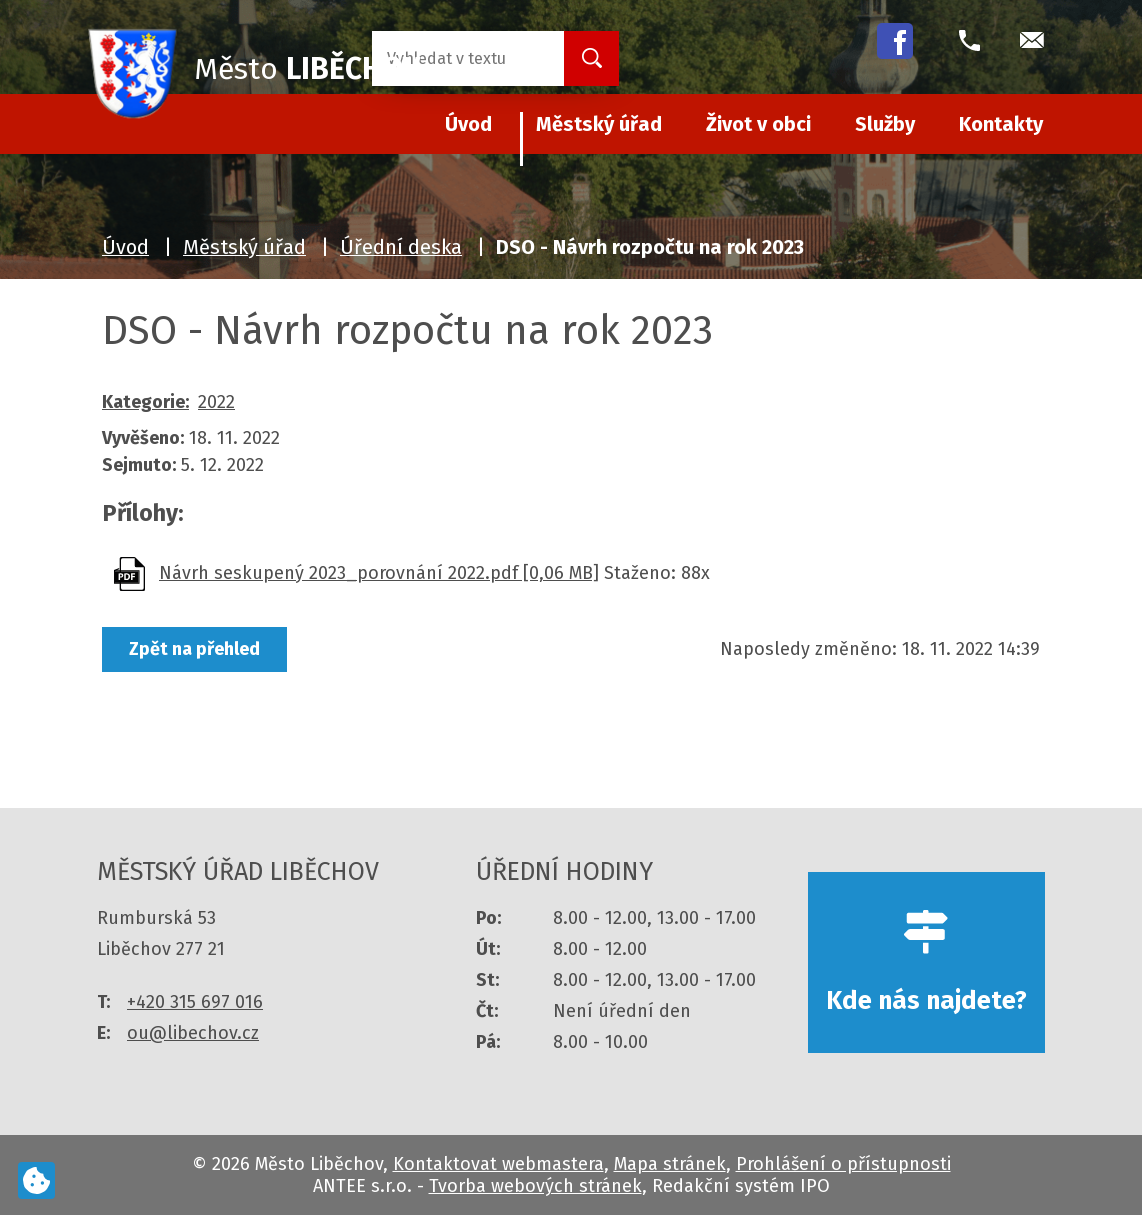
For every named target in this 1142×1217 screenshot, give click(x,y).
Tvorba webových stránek (535, 1188)
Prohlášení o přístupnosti (843, 1166)
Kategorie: (145, 402)
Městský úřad (599, 124)
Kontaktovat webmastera (498, 1166)
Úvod (125, 247)
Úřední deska (401, 247)
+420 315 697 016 (195, 1002)
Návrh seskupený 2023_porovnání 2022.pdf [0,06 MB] (379, 573)
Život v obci (758, 124)
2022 (216, 402)
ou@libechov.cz (193, 1033)
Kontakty (1001, 124)
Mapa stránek (670, 1166)
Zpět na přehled (194, 649)
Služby (885, 124)
